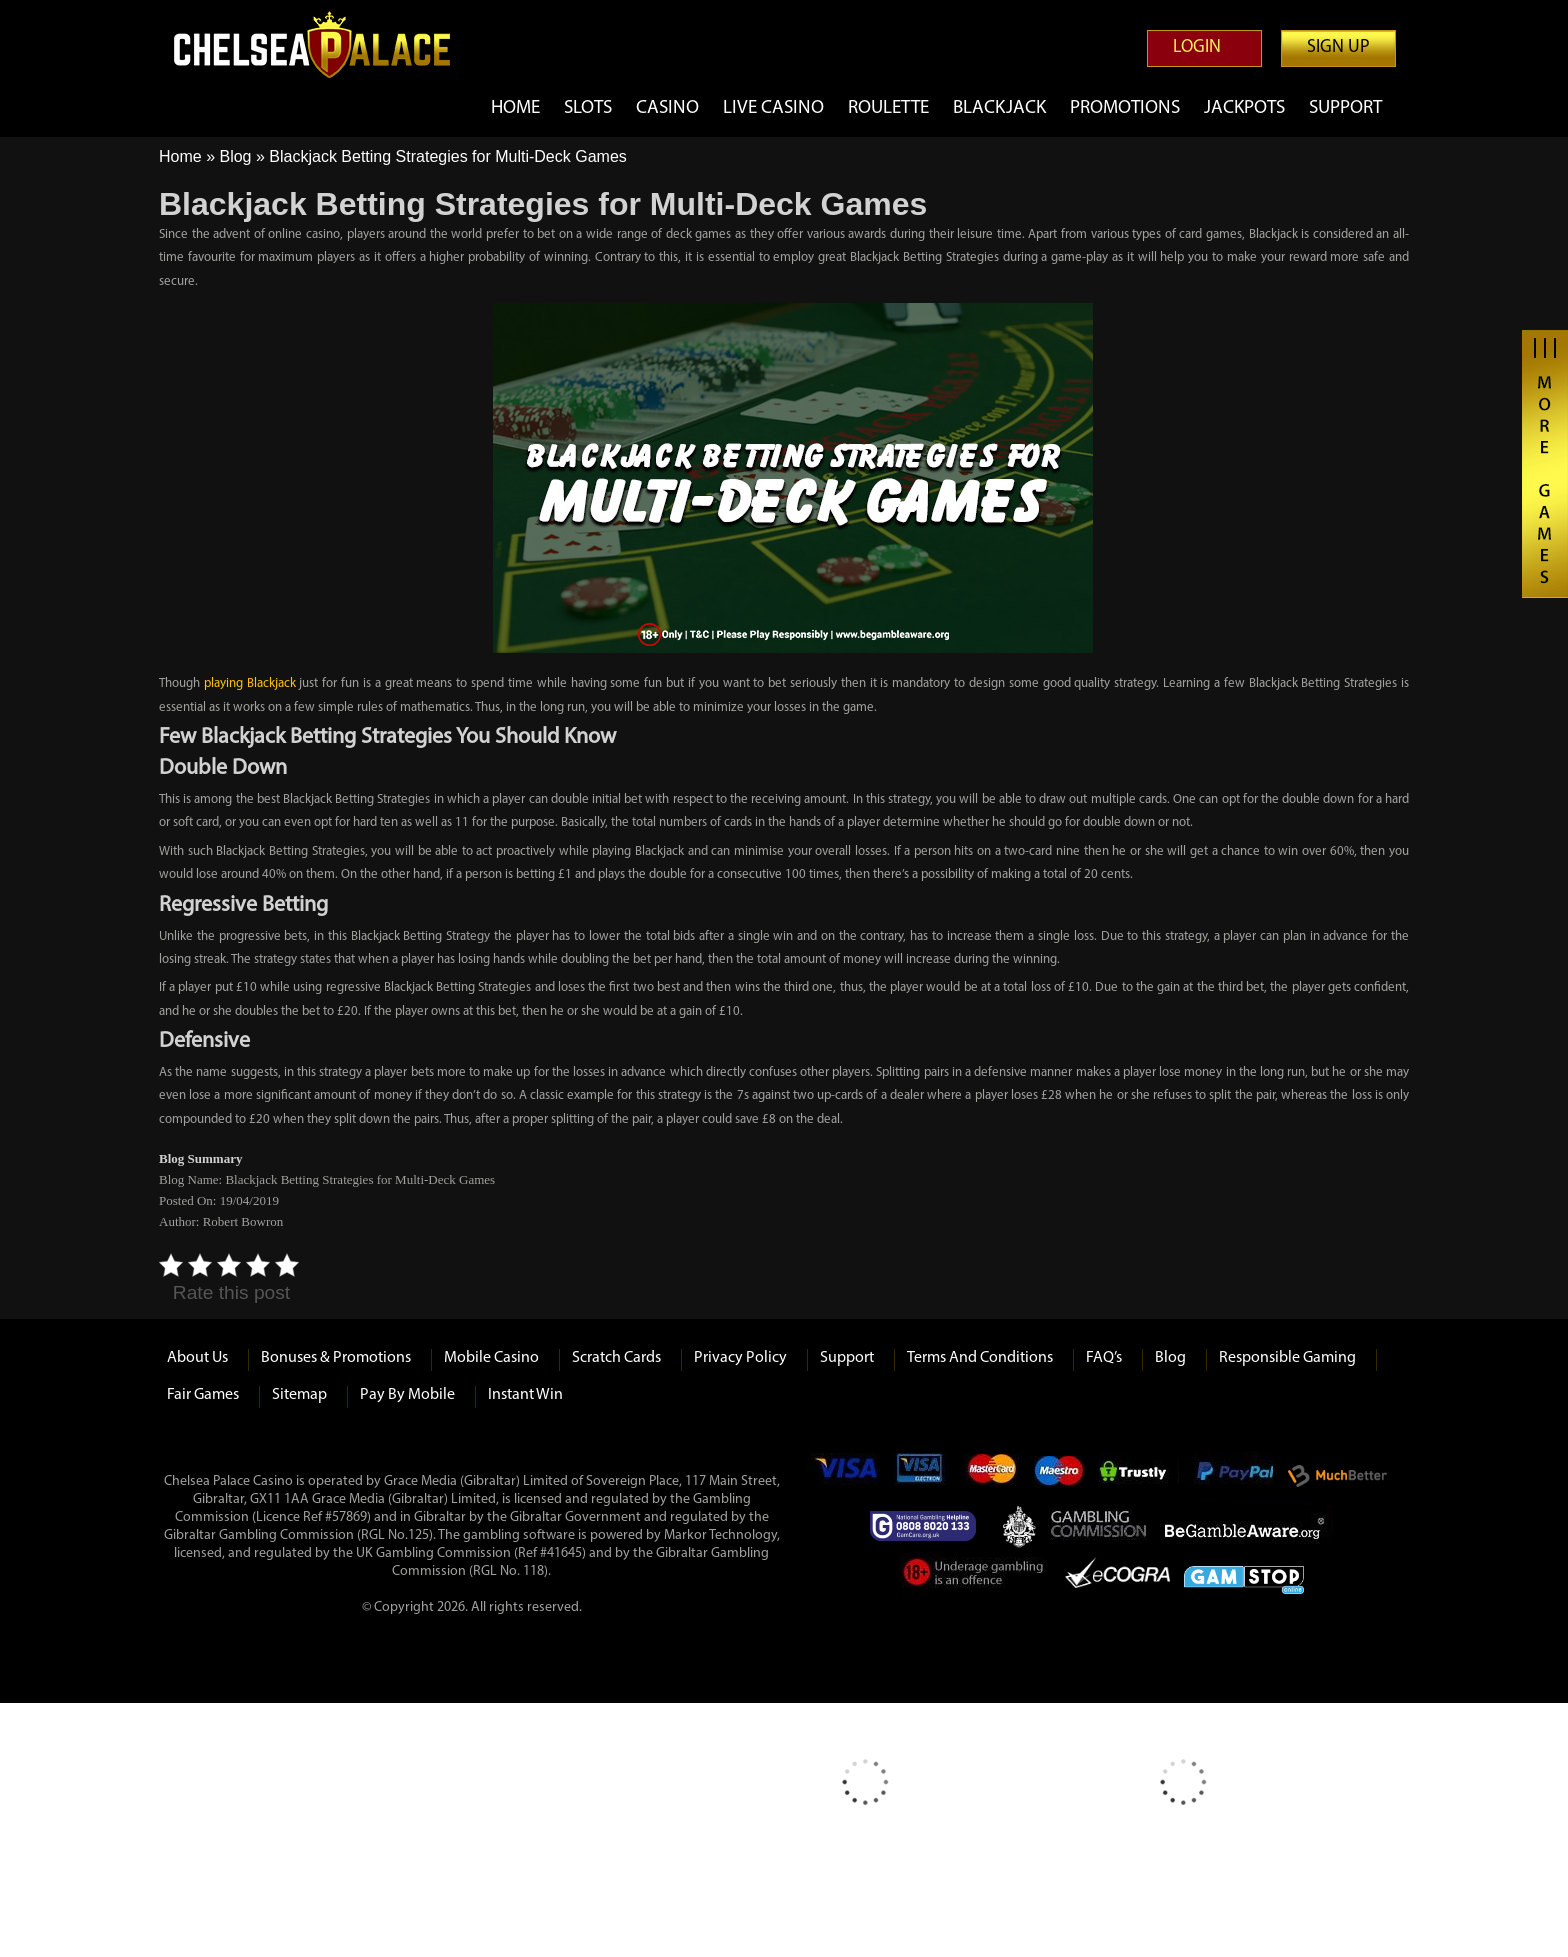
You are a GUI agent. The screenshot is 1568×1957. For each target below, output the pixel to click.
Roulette (888, 108)
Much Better (1337, 1476)
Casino (667, 108)
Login (1197, 47)
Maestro (1059, 1476)
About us (197, 1358)
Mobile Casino (491, 1358)
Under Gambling (974, 1576)
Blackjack (999, 108)
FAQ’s (1104, 1358)
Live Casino (773, 108)
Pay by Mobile (407, 1395)
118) (535, 1571)
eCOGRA (1117, 1576)
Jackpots (1244, 108)
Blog (235, 156)
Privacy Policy (740, 1358)
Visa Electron (921, 1476)
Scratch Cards (616, 1358)
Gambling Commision (1100, 1526)
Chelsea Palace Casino (324, 44)
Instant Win (525, 1395)
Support (1345, 108)
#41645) (563, 1553)
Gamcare (929, 1526)
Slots (588, 108)
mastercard (991, 1476)
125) (420, 1535)
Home (515, 108)
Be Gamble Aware (1249, 1526)
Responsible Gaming (1287, 1358)
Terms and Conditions (980, 1358)
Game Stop (1244, 1576)
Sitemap (299, 1395)
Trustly (1139, 1476)
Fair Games (203, 1395)
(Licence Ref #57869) (311, 1517)
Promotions (1125, 108)
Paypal (1233, 1476)
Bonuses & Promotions (336, 1358)
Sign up (1338, 47)
